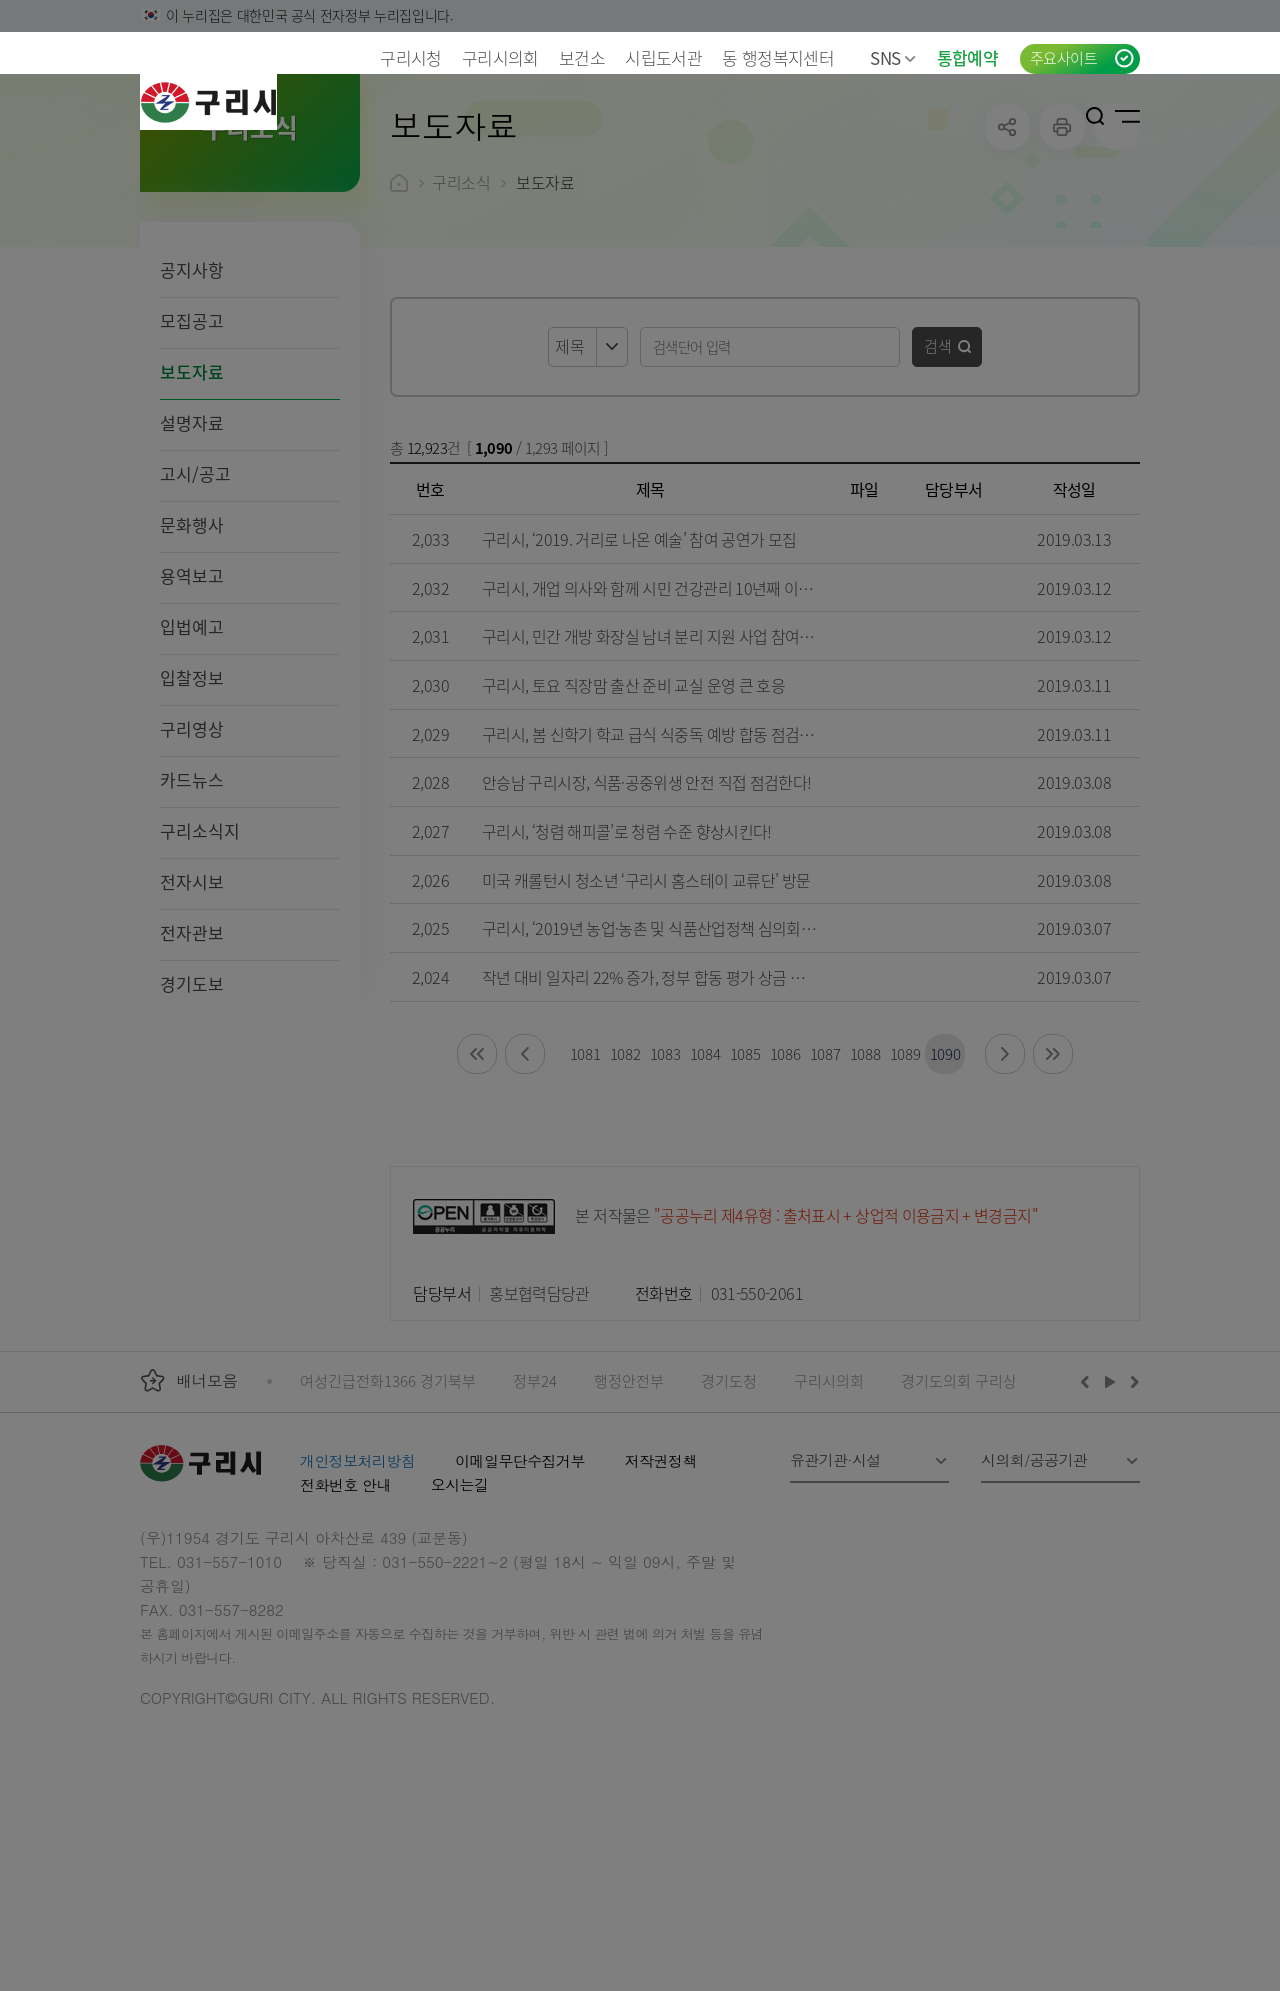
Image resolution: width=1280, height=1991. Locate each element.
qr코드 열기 (1117, 256)
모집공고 (192, 450)
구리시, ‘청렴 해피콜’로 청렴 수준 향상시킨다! (627, 961)
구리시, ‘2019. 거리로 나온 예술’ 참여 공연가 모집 (639, 669)
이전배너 (1089, 1511)
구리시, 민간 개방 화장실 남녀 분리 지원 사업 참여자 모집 (664, 766)
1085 (745, 1183)
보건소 (582, 57)
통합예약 (967, 57)
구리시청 (410, 57)
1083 (665, 1183)
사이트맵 (1127, 116)
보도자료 (192, 501)
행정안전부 (629, 1510)
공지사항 (192, 399)
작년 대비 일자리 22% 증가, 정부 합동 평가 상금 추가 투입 (666, 1107)
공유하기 (1007, 256)
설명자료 (192, 552)
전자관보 (192, 1062)
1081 (585, 1183)
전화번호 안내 (345, 1614)
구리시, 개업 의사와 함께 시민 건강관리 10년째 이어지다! (664, 718)
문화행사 (192, 654)
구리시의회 (500, 57)
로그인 (1065, 116)
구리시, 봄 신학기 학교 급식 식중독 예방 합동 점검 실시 (657, 864)
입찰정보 (192, 807)
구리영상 (192, 858)
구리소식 (461, 312)
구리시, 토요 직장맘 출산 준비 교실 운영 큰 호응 (633, 815)
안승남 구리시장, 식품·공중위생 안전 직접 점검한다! (646, 912)
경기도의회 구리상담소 (973, 1510)
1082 (625, 1183)
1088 (865, 1183)
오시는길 (460, 1614)
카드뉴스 (192, 909)
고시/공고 (195, 603)
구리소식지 (200, 960)
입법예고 (192, 756)
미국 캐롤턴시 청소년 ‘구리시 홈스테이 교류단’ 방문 (646, 1010)
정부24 (535, 1510)
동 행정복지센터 (778, 57)
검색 (938, 475)
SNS (893, 57)
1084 (705, 1183)
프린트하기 (1062, 256)
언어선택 (1031, 116)
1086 (785, 1183)
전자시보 (192, 1011)
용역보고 (192, 705)
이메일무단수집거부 (520, 1590)
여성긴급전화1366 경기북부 (388, 1510)
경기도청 (729, 1510)
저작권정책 (661, 1590)
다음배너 (1132, 1511)
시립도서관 (663, 57)
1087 (825, 1183)
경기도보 (192, 1113)
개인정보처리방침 (357, 1590)
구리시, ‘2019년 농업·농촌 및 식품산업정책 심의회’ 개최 (659, 1058)
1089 (905, 1183)
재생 (1110, 1511)
